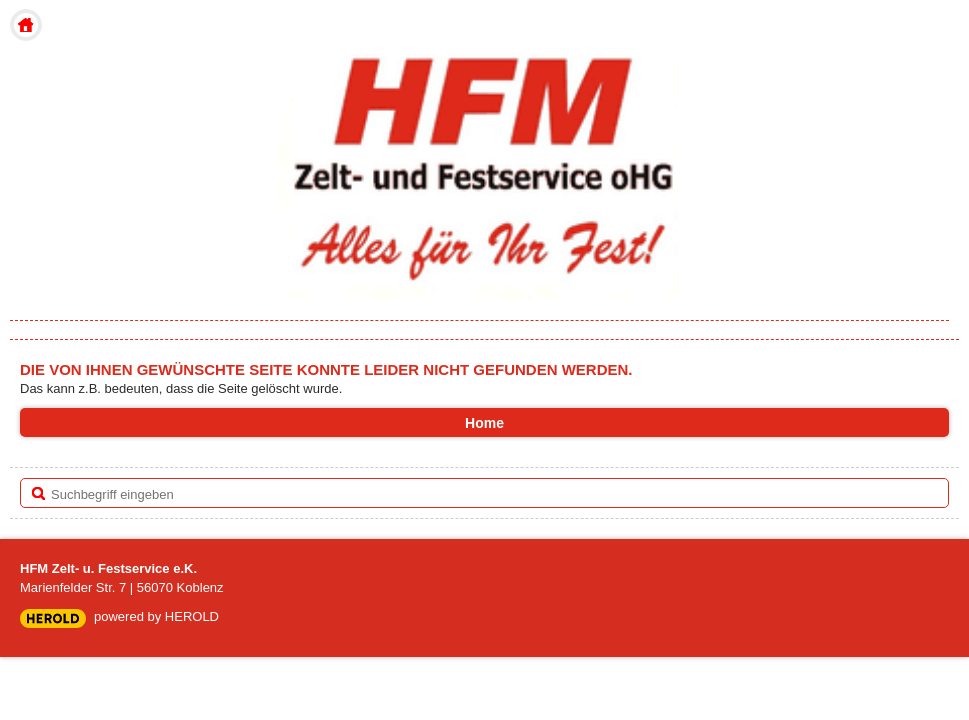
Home (26, 25)
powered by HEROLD (156, 616)
